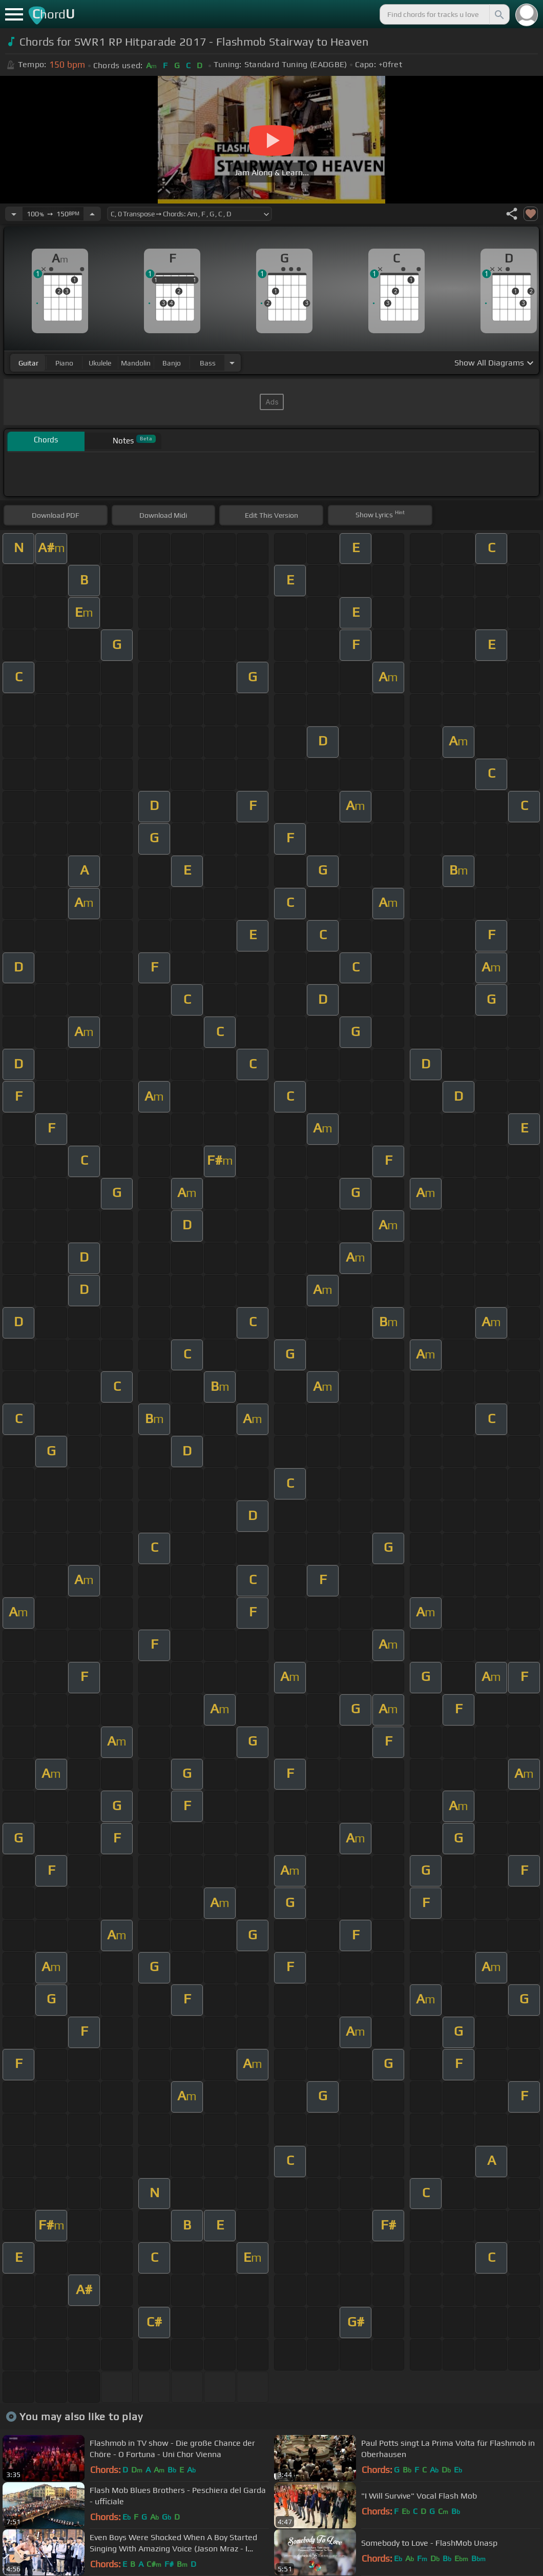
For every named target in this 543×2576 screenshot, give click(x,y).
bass (208, 363)
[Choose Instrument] (232, 363)
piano (64, 363)
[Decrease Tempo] (14, 214)
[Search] (498, 14)
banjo (171, 363)
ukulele (100, 363)
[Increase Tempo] (92, 214)
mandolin (136, 363)
